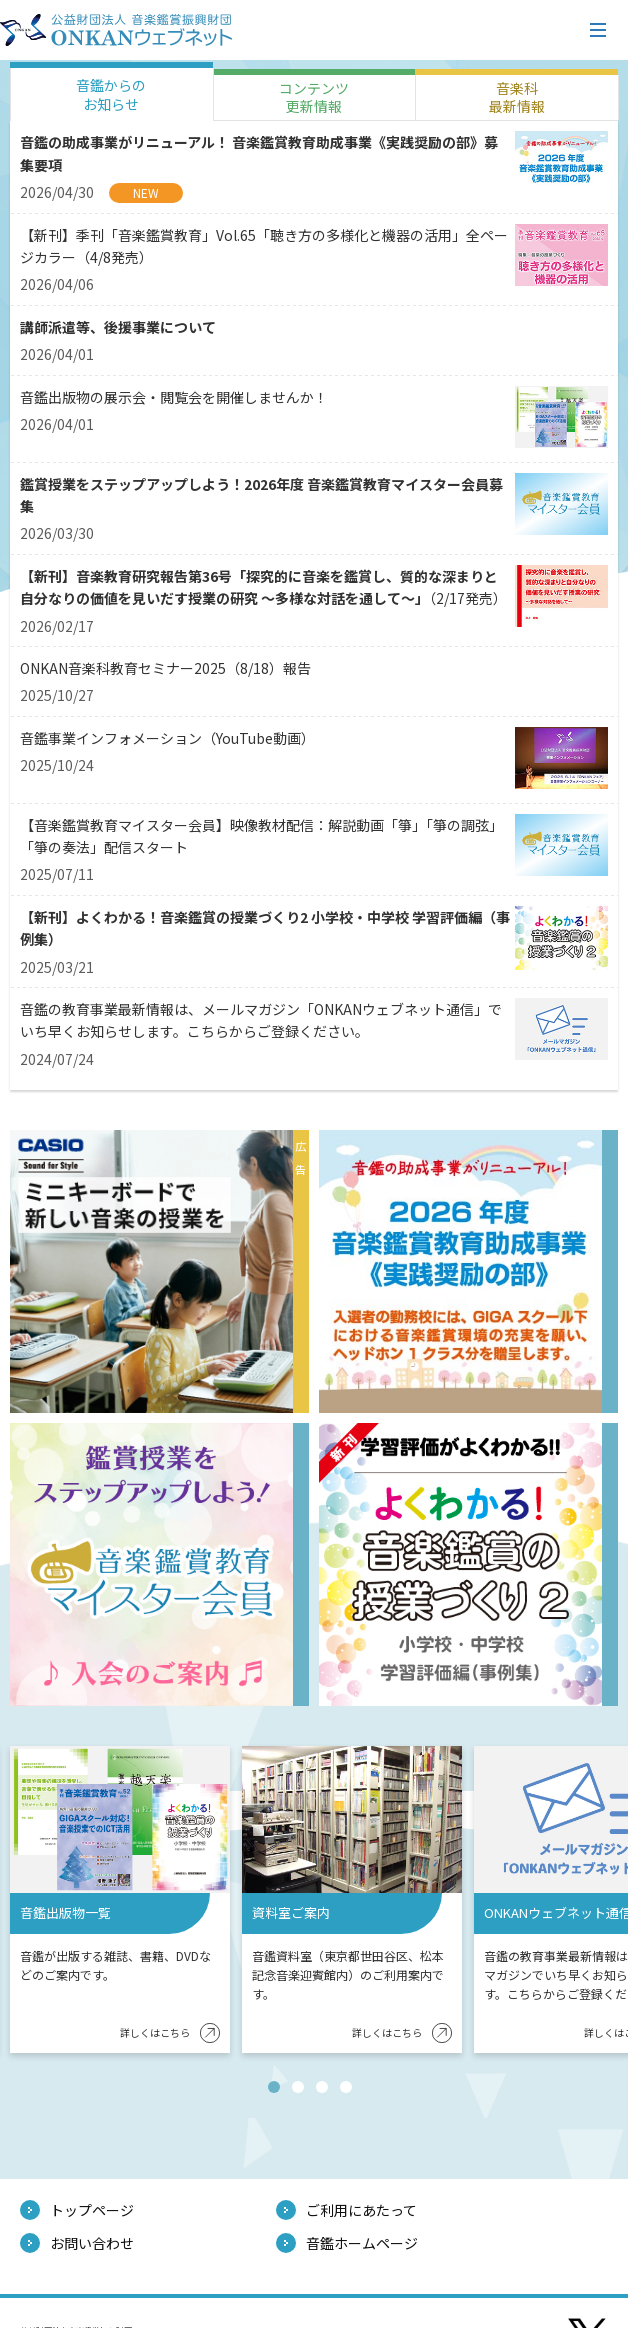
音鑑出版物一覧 (65, 1912)
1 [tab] (278, 2090)
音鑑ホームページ (362, 2243)
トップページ (92, 2210)
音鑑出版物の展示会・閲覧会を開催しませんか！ (174, 397)
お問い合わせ (92, 2243)
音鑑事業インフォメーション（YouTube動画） (167, 738)
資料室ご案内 (291, 1912)
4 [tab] (350, 2090)
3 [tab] (326, 2090)
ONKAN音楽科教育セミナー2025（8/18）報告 (165, 668)
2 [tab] (302, 2090)
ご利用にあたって (361, 2210)
